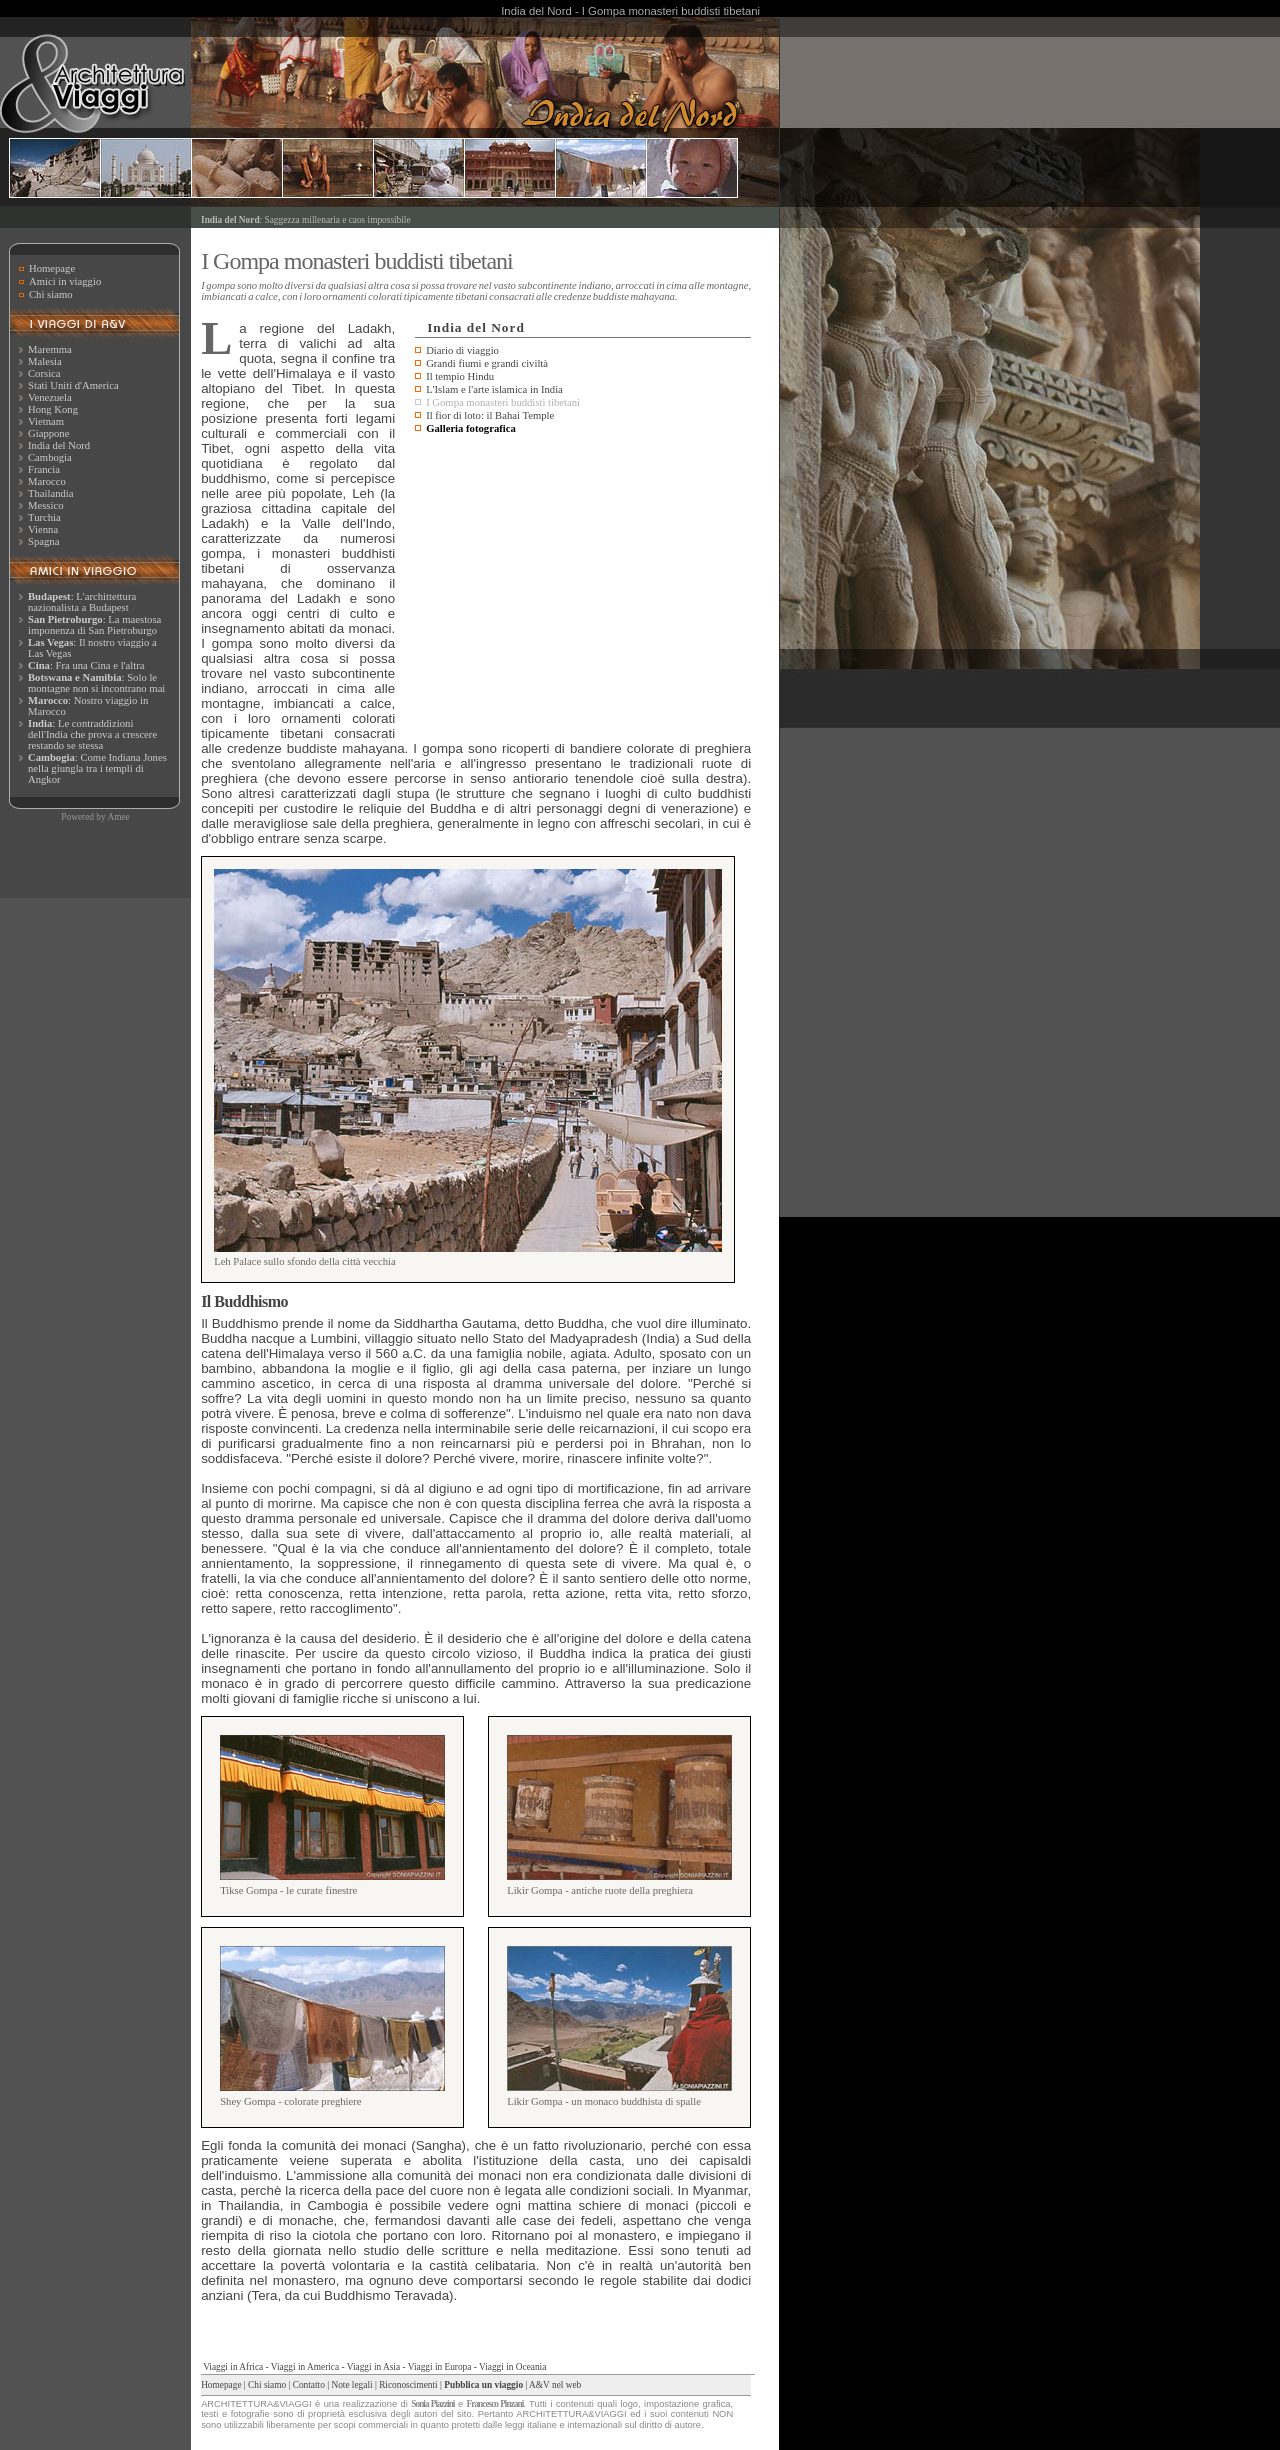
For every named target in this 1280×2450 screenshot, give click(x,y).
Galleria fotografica (471, 428)
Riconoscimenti (408, 2385)
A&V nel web (555, 2385)
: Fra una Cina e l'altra (86, 665)
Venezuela (50, 397)
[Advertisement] (583, 589)
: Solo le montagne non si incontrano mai (96, 683)
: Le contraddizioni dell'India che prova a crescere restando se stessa (92, 734)
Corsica (44, 373)
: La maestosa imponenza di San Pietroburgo (94, 625)
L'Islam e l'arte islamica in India (494, 389)
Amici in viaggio (65, 281)
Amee (118, 817)
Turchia (44, 517)
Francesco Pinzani (495, 2404)
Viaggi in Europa (440, 2367)
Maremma (50, 349)
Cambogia (50, 457)
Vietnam (46, 421)
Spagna (43, 541)
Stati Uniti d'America (73, 385)
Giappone (48, 433)
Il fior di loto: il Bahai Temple (490, 415)
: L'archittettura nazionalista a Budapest (82, 602)
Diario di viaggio (462, 350)
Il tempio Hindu (460, 376)
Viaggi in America (305, 2367)
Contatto (309, 2385)
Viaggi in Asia (373, 2367)
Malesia (45, 361)
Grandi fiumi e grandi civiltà (487, 363)
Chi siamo (51, 294)
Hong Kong (53, 409)
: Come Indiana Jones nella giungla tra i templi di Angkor (97, 768)
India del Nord (59, 445)
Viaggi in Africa (233, 2367)
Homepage (52, 268)
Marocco (47, 481)
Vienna (43, 529)
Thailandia (51, 493)
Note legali (351, 2385)
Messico (46, 505)
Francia (44, 469)
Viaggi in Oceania (512, 2367)
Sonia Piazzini (432, 2404)
